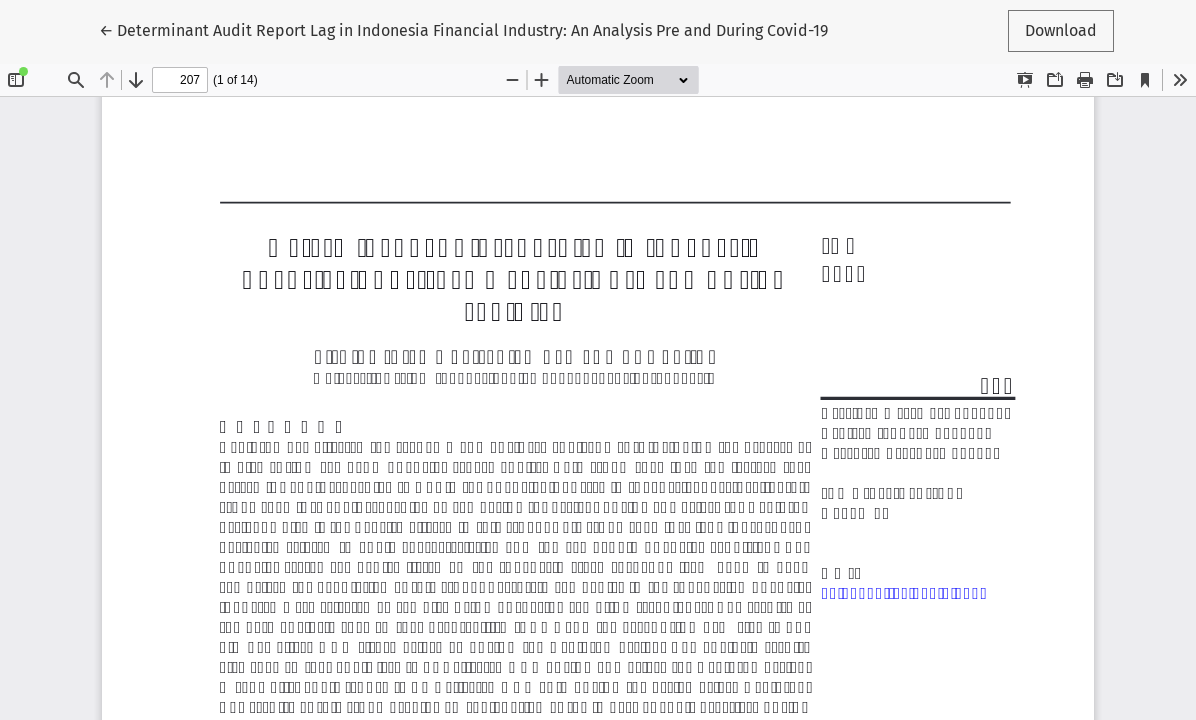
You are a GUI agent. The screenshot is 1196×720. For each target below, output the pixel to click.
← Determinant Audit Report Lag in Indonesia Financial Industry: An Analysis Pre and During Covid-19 (463, 29)
